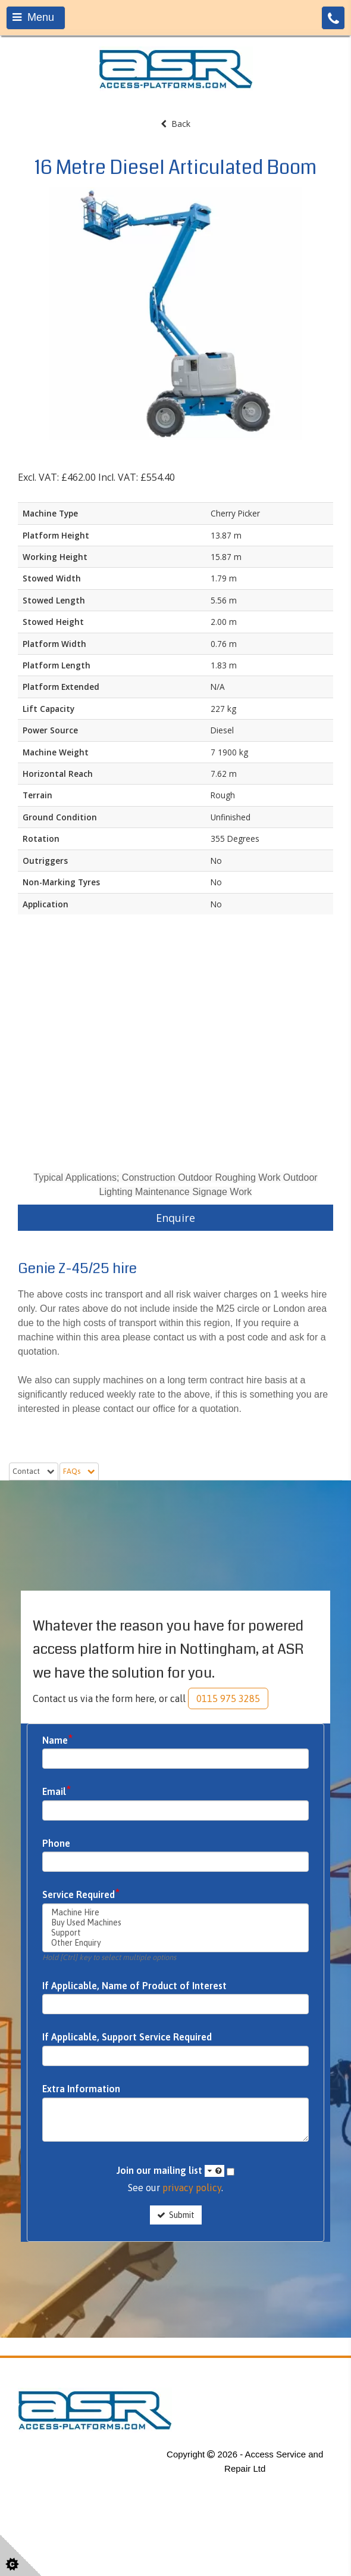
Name (57, 1740)
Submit (176, 2215)
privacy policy (191, 2187)
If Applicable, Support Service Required (127, 2037)
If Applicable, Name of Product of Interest (134, 1986)
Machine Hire (175, 1913)
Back (175, 123)
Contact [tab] (33, 1471)
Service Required (81, 1894)
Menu (33, 17)
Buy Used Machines (175, 1923)
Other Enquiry (175, 1943)
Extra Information (81, 2089)
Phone (56, 1843)
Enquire (175, 1218)
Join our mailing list (170, 2171)
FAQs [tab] (79, 1471)
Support (175, 1933)
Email (56, 1791)
